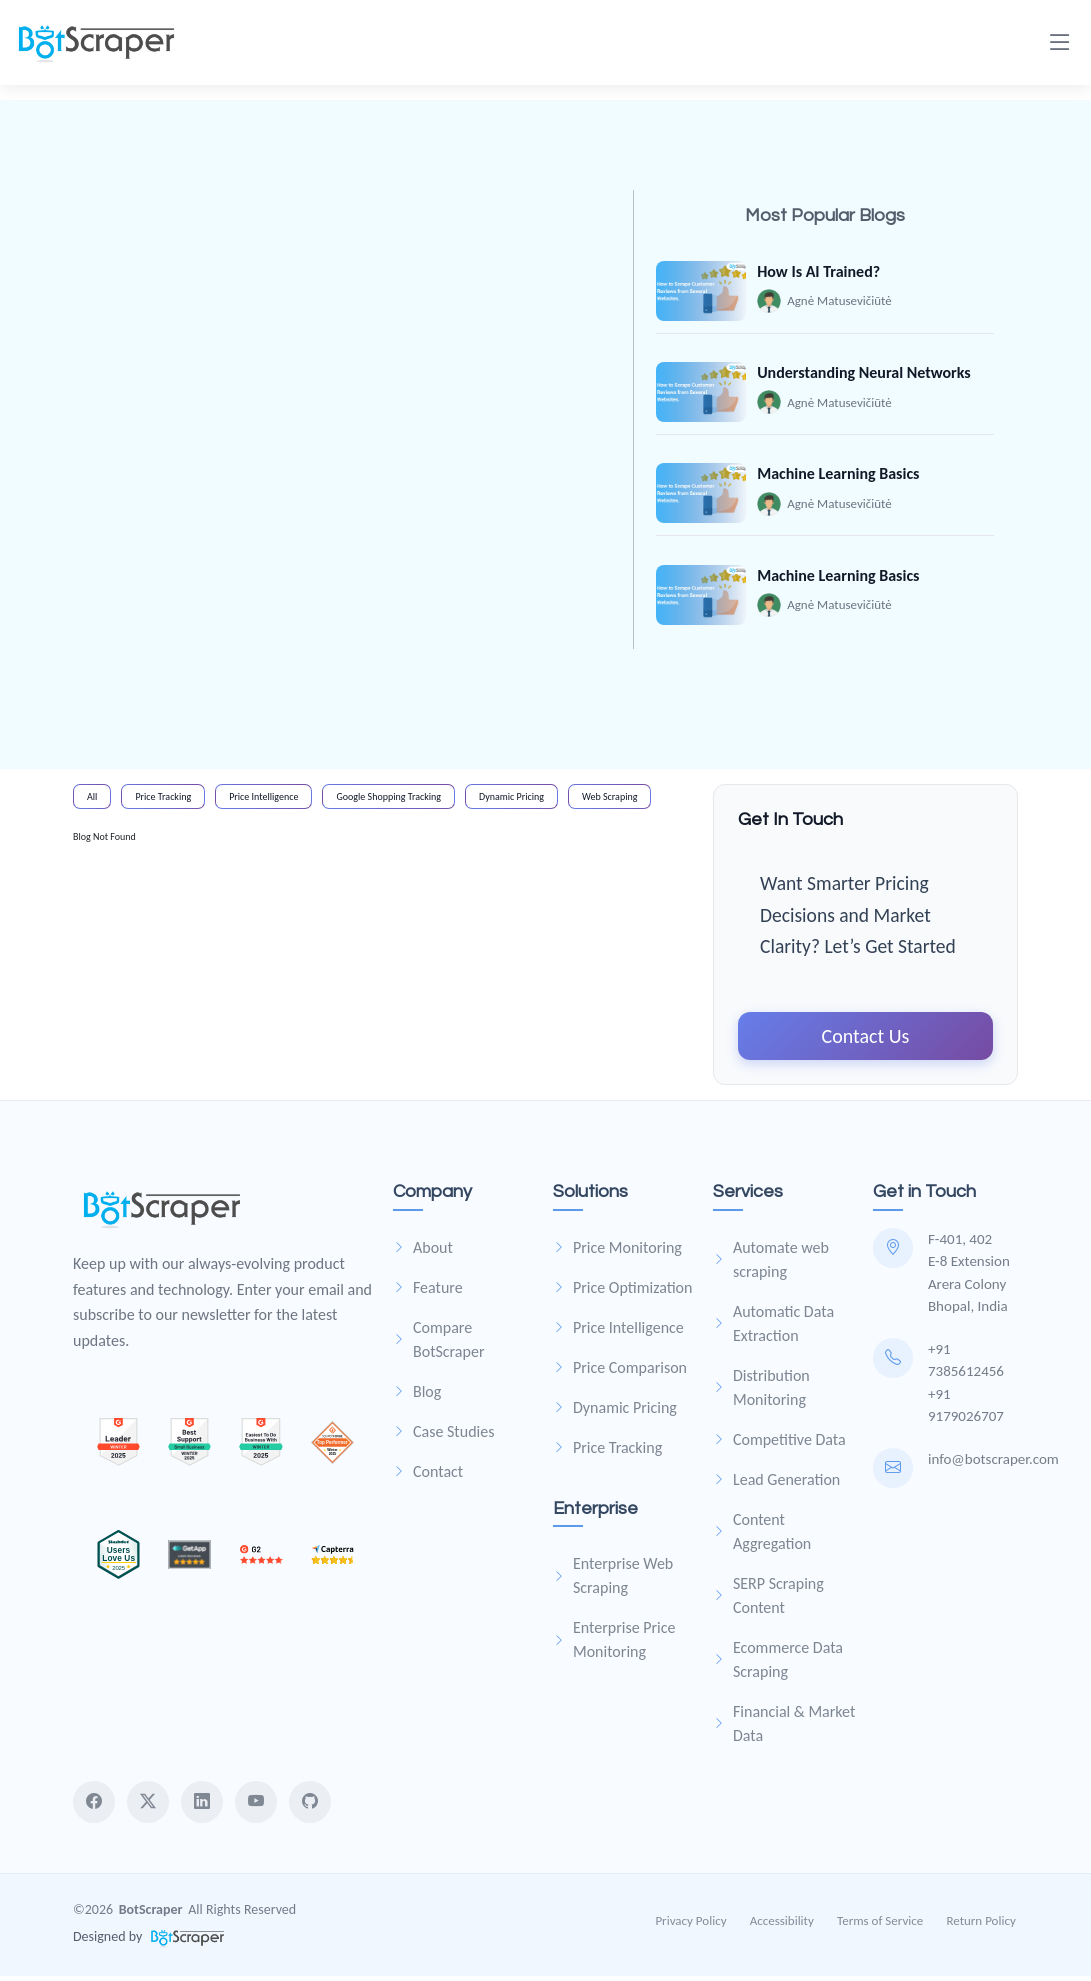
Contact (428, 1476)
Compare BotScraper (438, 1344)
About (423, 1252)
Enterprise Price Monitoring (614, 1644)
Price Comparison (620, 1372)
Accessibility (784, 1925)
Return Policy (983, 1925)
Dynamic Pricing (511, 801)
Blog (417, 1396)
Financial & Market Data (784, 1728)
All (92, 801)
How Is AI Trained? (819, 271)
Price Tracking (163, 801)
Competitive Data (779, 1444)
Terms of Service (882, 1925)
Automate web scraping (771, 1264)
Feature (428, 1292)
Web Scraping (609, 801)
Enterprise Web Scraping (613, 1580)
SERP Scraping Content (768, 1600)
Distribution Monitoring (761, 1392)
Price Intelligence (263, 801)
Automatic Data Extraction (773, 1328)
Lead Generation (776, 1484)
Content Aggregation (762, 1536)
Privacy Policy (693, 1925)
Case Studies (443, 1436)
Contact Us (866, 1041)
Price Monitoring (617, 1252)
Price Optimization (622, 1292)
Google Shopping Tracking (388, 801)
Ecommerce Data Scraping (778, 1664)
